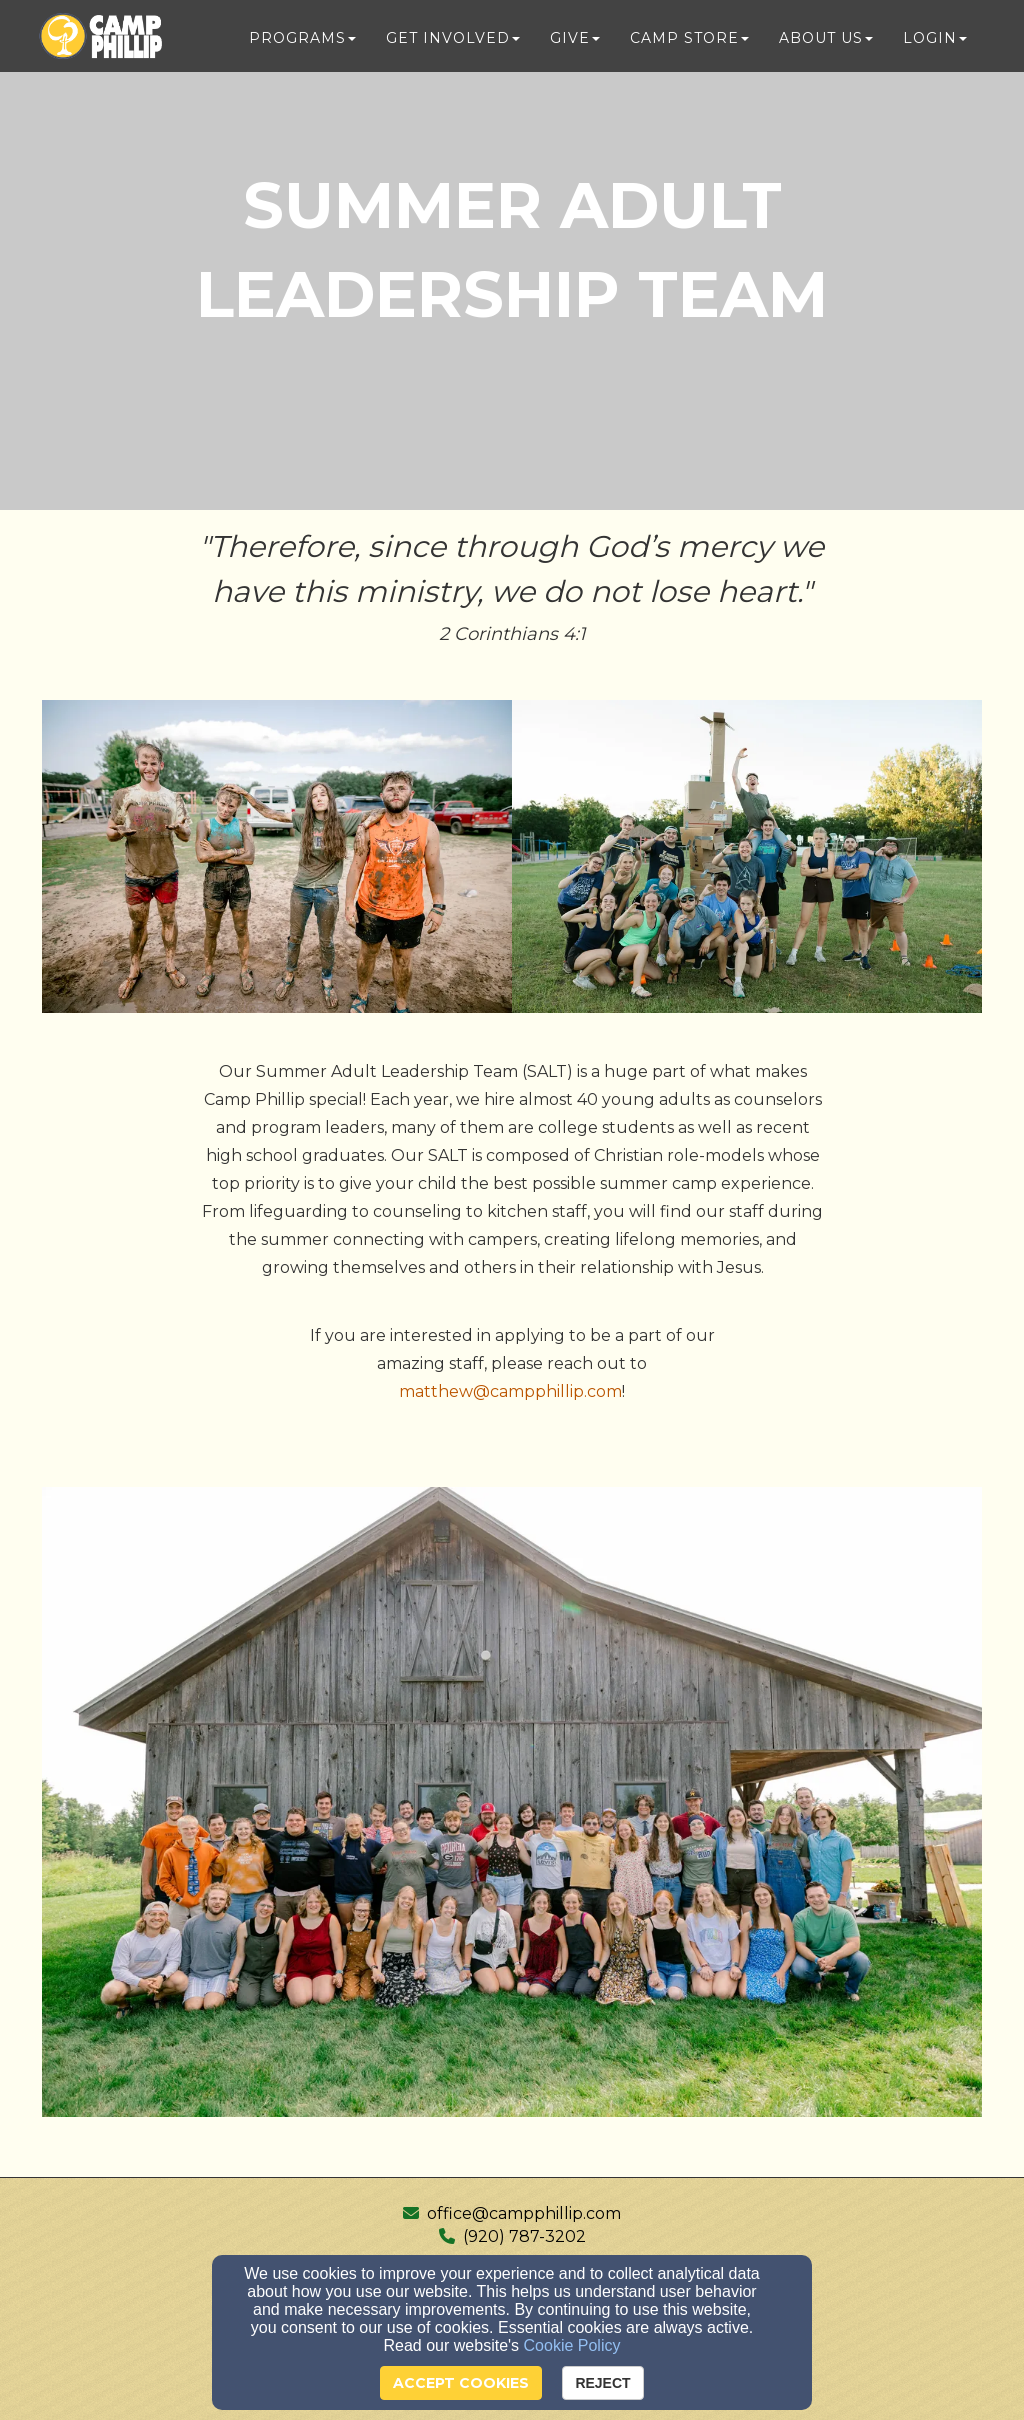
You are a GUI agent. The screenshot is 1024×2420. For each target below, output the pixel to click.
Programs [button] (302, 42)
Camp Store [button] (689, 42)
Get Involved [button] (453, 42)
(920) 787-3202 (524, 2236)
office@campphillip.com (524, 2213)
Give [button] (575, 42)
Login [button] (935, 42)
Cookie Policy (572, 2345)
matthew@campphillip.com (510, 1391)
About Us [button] (826, 42)
